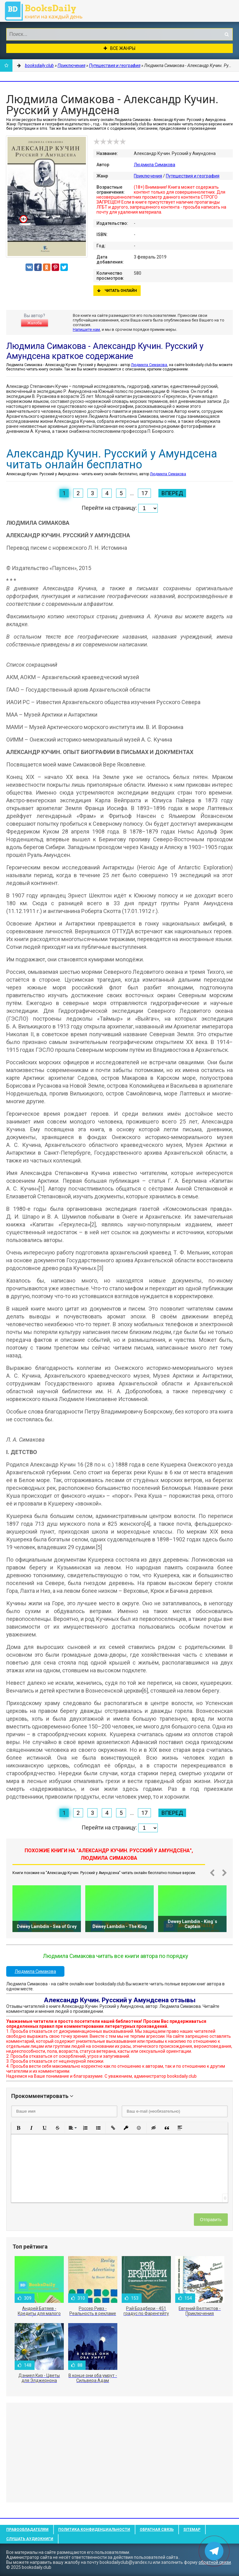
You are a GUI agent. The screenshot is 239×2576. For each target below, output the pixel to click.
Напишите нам (86, 329)
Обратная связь (157, 2529)
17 (144, 493)
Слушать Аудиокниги (29, 2539)
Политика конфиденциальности (94, 2529)
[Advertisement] (119, 2452)
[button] (18, 2128)
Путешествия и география (192, 175)
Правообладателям (27, 2529)
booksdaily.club (46, 11)
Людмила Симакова (154, 164)
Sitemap (191, 2529)
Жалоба (34, 323)
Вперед (172, 493)
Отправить (211, 2219)
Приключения (148, 175)
